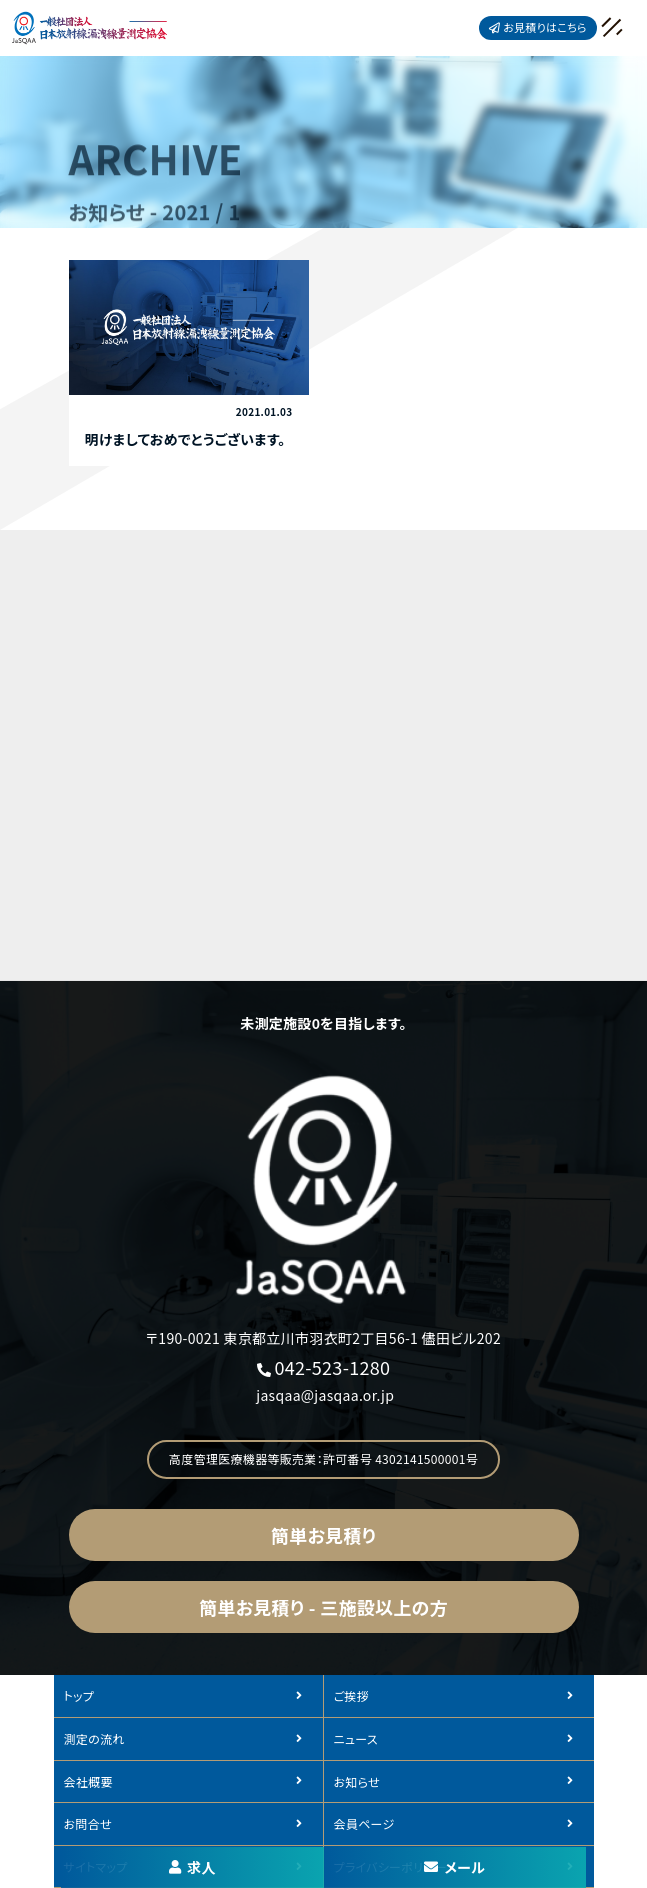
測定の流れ (94, 1738)
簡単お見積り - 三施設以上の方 (323, 1607)
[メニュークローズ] (589, 29)
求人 (192, 1867)
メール (454, 1867)
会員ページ (364, 1823)
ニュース (356, 1738)
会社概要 (88, 1781)
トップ (79, 1695)
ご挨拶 (351, 1695)
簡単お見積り (323, 1535)
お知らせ (357, 1781)
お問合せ (88, 1823)
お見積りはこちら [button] (538, 27)
